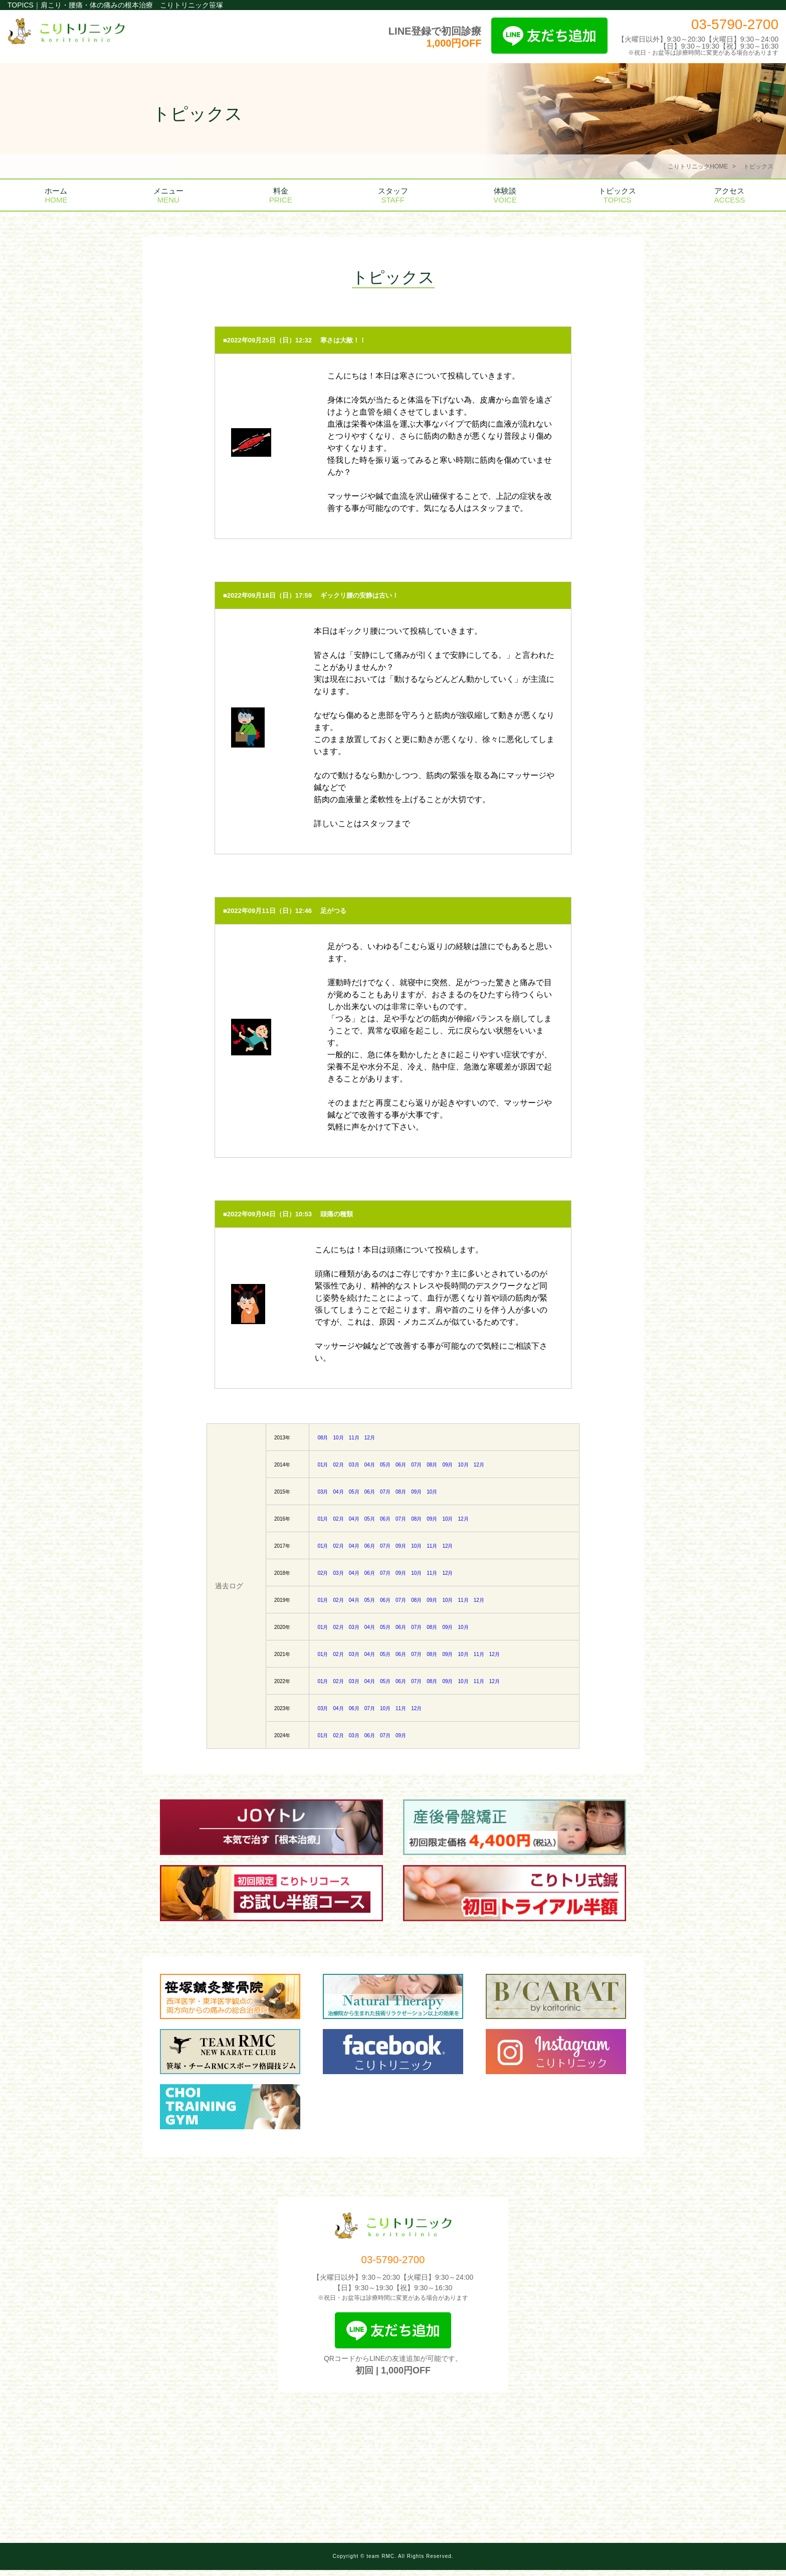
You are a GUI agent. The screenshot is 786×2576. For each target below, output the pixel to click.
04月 (369, 1464)
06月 (401, 1464)
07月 (416, 1464)
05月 (385, 1464)
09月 (447, 1464)
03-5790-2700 (734, 24)
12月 (369, 1437)
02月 (338, 1464)
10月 (338, 1437)
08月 (322, 1437)
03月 (354, 1464)
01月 (322, 1464)
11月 (354, 1437)
